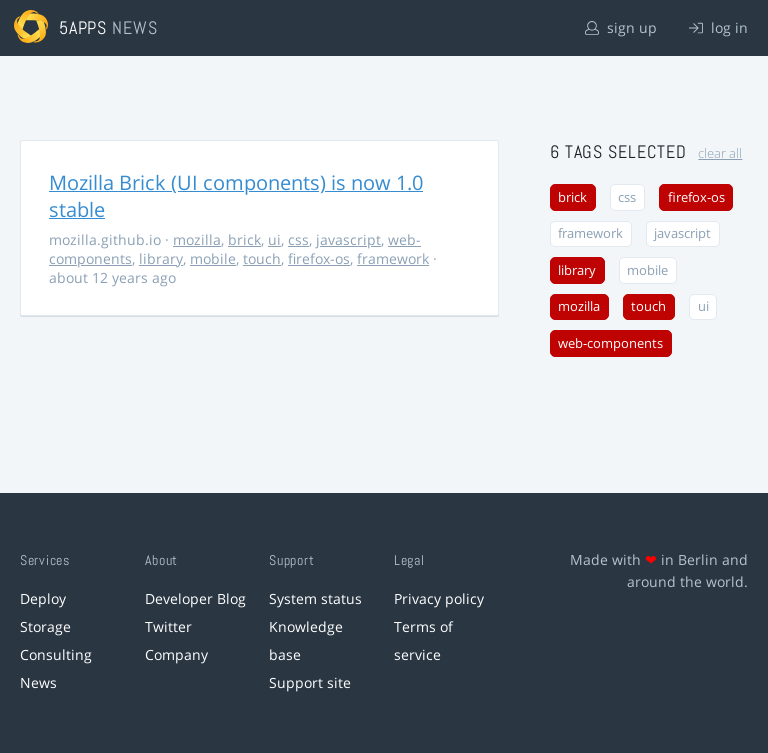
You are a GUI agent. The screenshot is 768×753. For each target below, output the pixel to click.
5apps (83, 27)
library (161, 258)
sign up (621, 27)
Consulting (56, 654)
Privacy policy (439, 598)
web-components (610, 343)
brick (244, 239)
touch (262, 258)
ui (274, 239)
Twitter (168, 626)
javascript (348, 239)
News (38, 682)
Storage (45, 626)
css (298, 239)
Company (176, 654)
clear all (720, 153)
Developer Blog (195, 598)
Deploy (43, 598)
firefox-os (319, 258)
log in (718, 27)
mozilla (197, 239)
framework (393, 258)
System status (315, 598)
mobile (213, 258)
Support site (310, 682)
